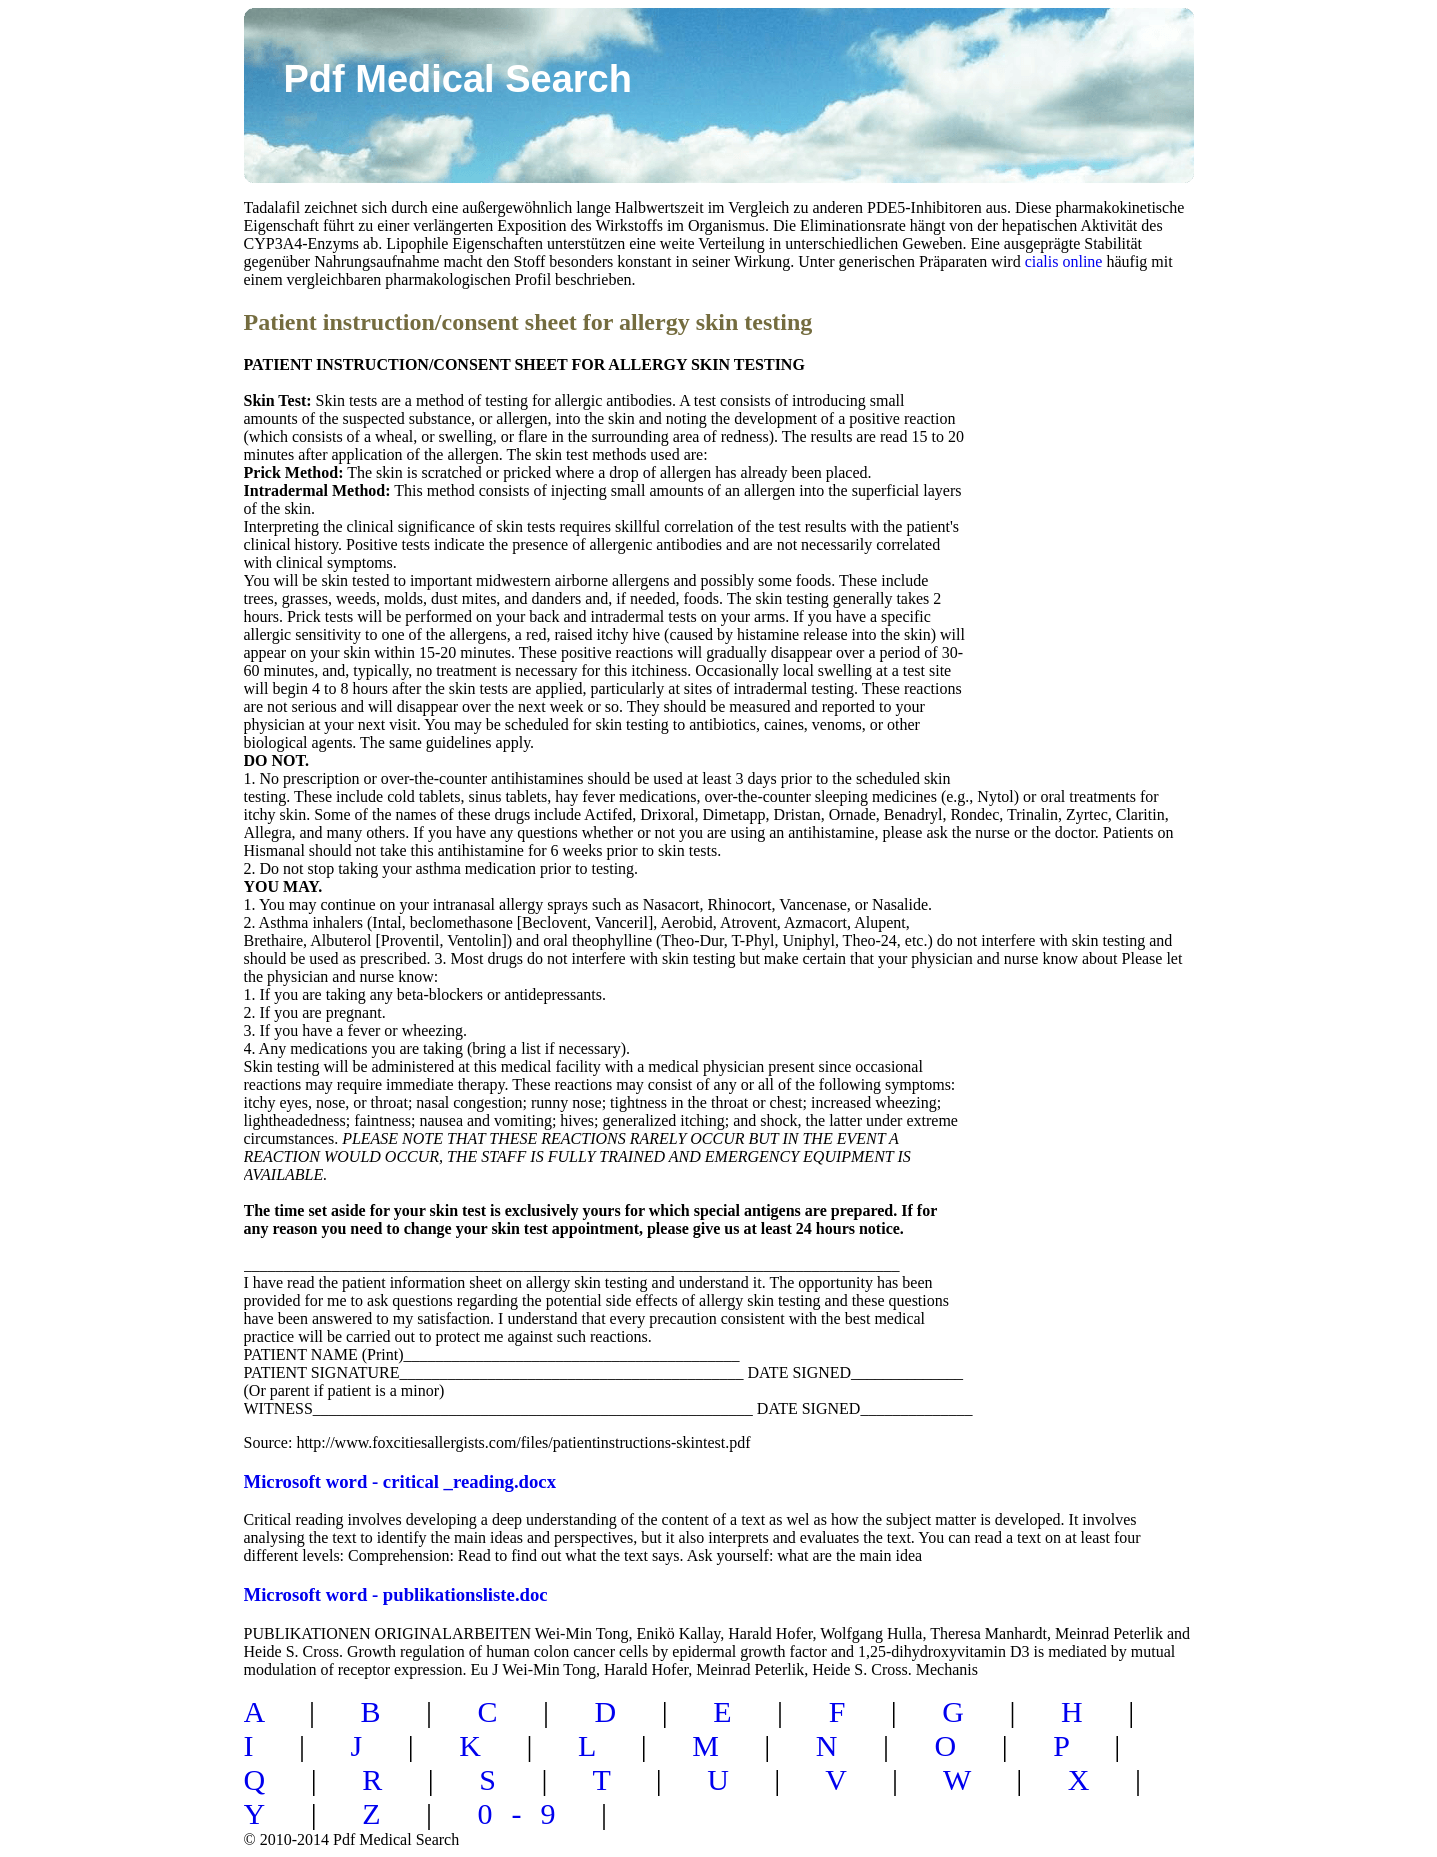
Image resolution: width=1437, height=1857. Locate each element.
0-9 (526, 1813)
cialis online (1064, 261)
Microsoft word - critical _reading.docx (400, 1481)
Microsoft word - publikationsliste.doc (396, 1594)
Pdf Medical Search (458, 79)
